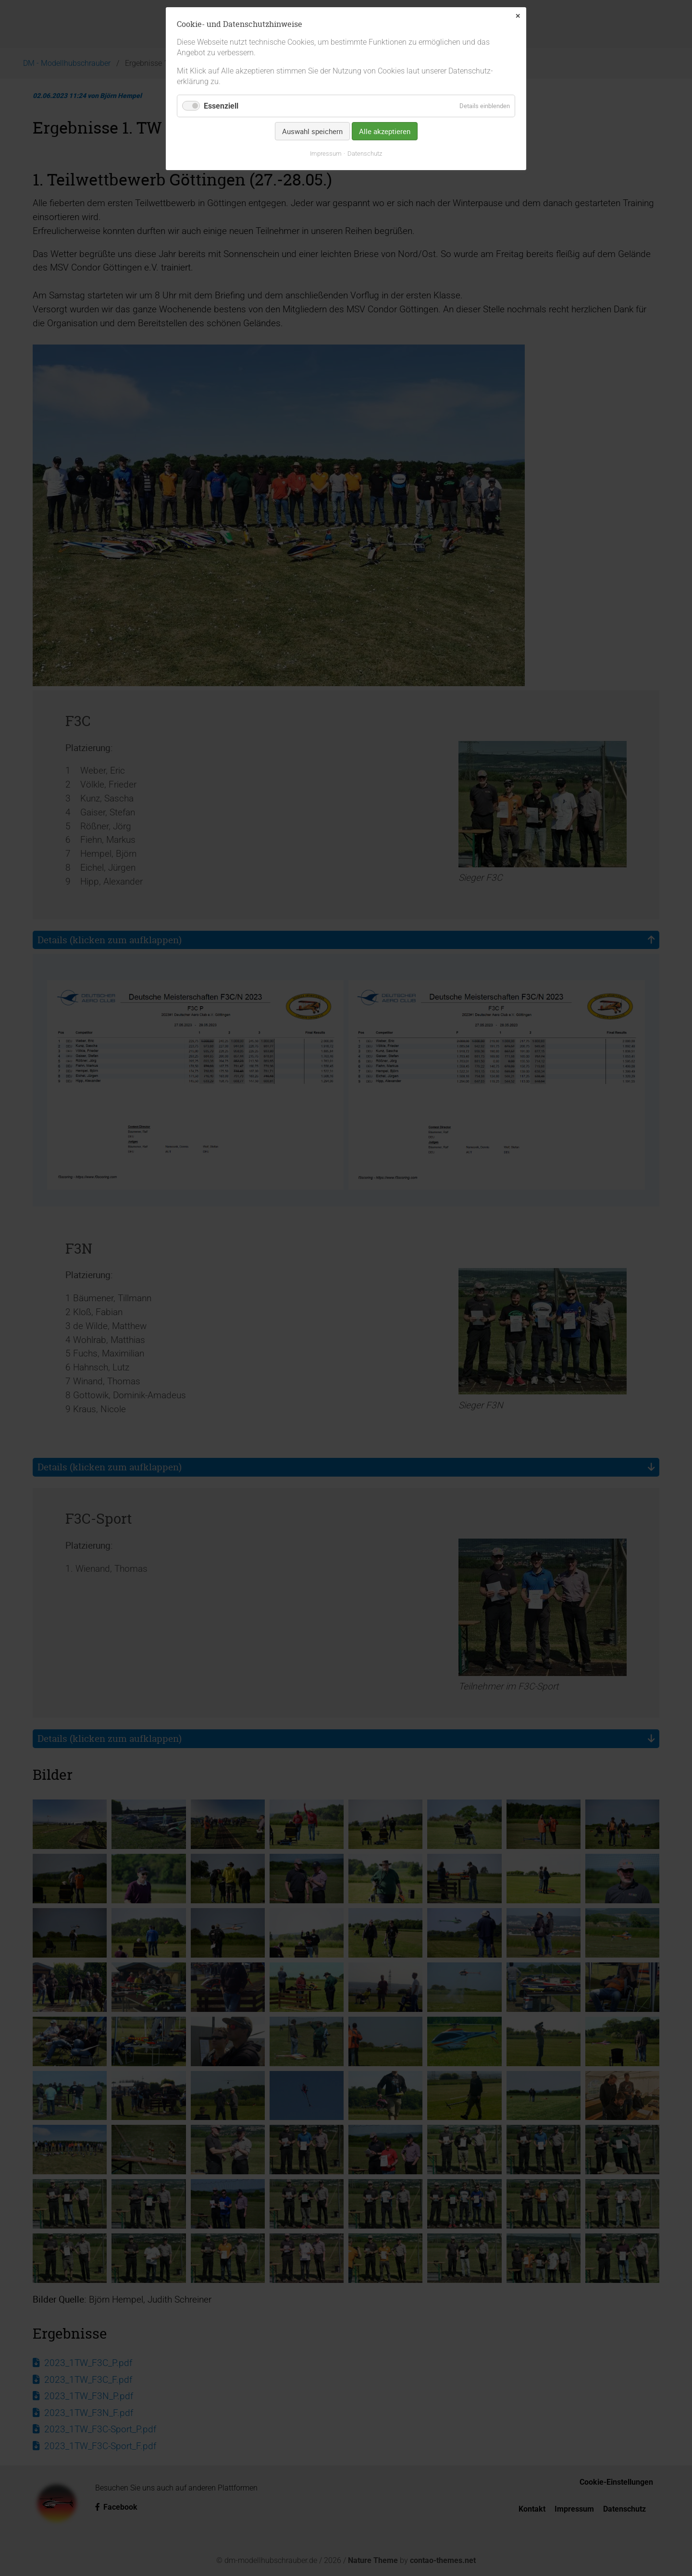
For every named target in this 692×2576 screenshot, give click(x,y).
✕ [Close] (517, 16)
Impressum (326, 153)
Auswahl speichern (312, 131)
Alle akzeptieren (384, 131)
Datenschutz (364, 153)
